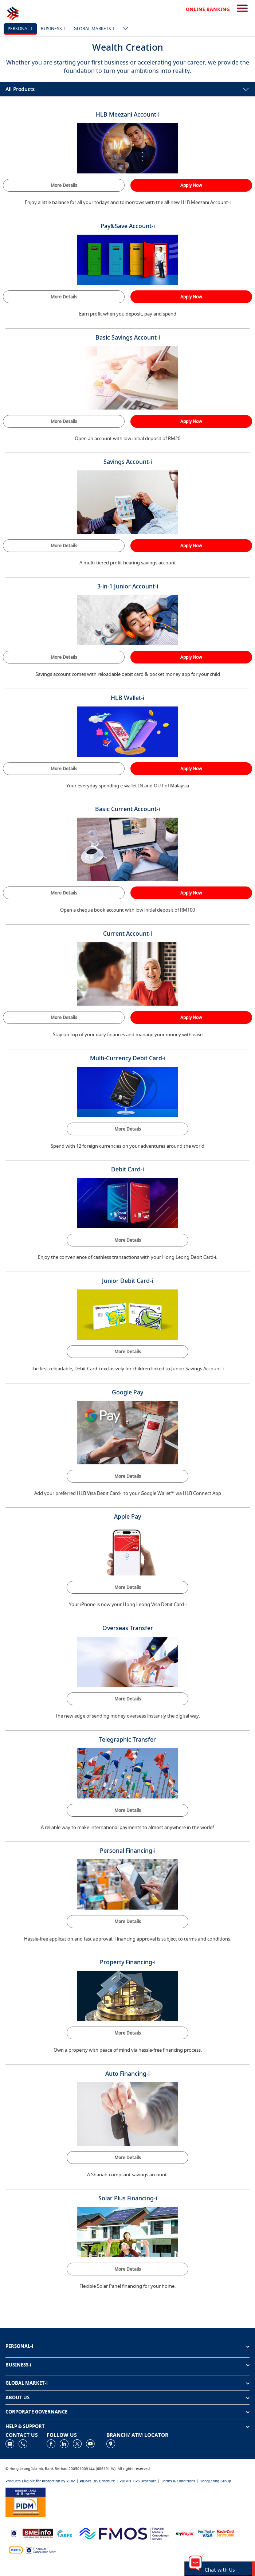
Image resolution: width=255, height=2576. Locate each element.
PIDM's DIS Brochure (97, 2481)
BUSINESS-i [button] (18, 2364)
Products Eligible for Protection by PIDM (40, 2481)
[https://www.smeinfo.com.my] (38, 2532)
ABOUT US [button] (17, 2397)
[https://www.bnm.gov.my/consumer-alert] (41, 2549)
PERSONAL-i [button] (19, 2346)
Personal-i (20, 29)
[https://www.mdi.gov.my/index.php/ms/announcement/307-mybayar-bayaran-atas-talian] (185, 2533)
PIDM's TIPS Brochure (138, 2481)
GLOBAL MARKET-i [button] (26, 2383)
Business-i (53, 29)
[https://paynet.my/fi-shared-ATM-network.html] (15, 2549)
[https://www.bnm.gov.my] (14, 2533)
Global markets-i (94, 29)
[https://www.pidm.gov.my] (25, 2501)
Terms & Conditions (178, 2481)
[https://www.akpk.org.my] (65, 2532)
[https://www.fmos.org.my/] (124, 2532)
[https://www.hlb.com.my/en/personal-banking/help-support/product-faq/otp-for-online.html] (216, 2532)
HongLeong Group (215, 2481)
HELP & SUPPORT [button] (25, 2426)
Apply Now (191, 185)
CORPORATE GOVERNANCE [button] (36, 2411)
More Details (64, 185)
